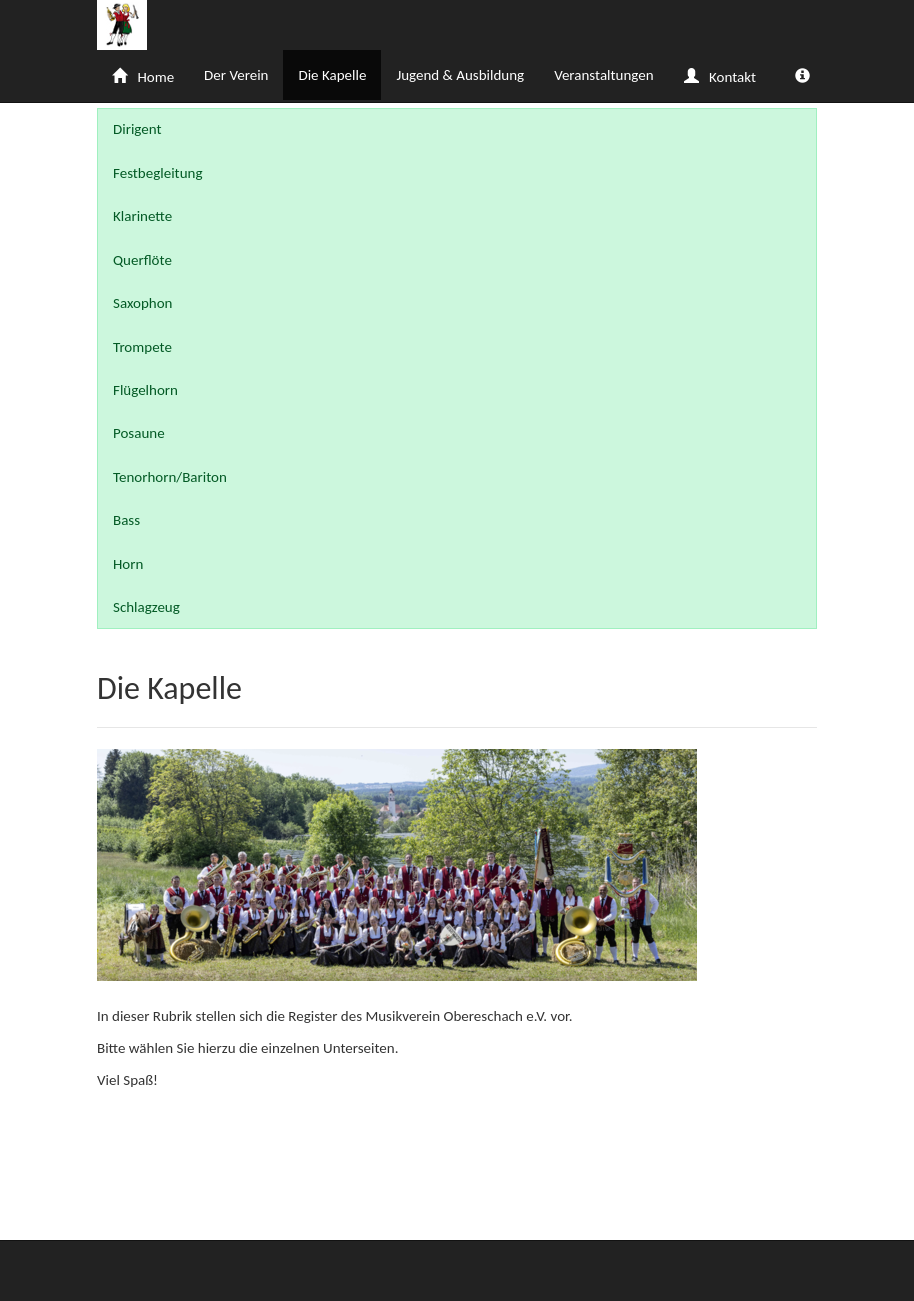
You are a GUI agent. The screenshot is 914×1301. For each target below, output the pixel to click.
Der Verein (236, 75)
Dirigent (137, 129)
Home (143, 77)
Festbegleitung (157, 173)
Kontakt (720, 77)
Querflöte (142, 260)
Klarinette (142, 216)
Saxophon (143, 303)
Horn (128, 564)
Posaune (139, 433)
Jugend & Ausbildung (460, 75)
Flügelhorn (145, 390)
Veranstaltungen (603, 75)
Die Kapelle (332, 75)
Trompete (142, 347)
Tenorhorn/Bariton (170, 477)
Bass (126, 520)
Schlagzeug (146, 607)
